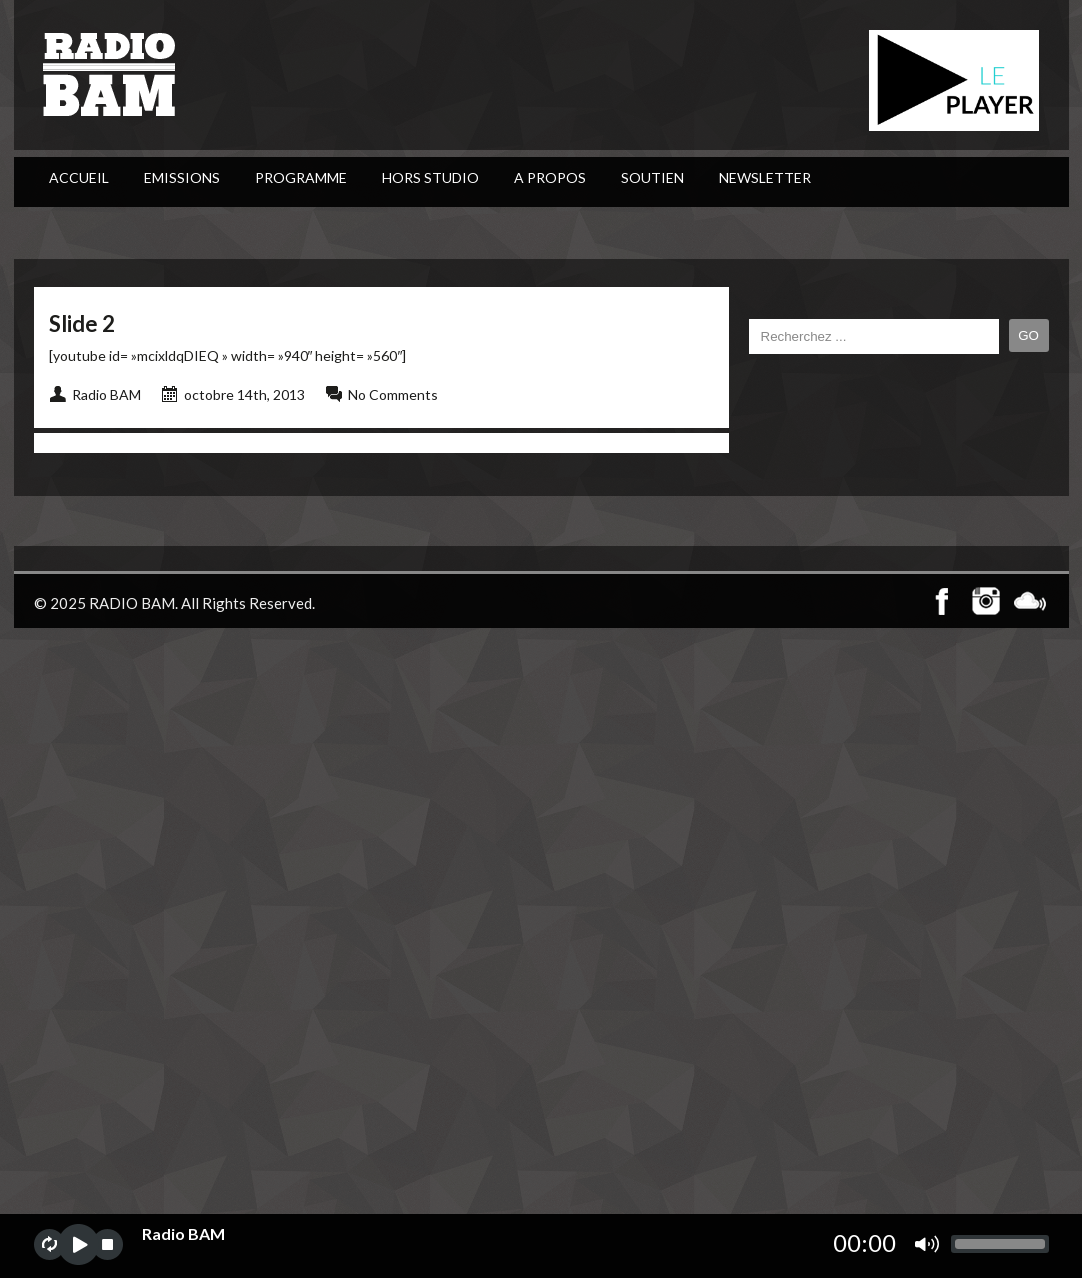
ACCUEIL (79, 177)
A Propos (550, 177)
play (78, 1244)
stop (107, 1244)
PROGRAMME (301, 177)
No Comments (393, 394)
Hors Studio (430, 177)
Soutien (652, 177)
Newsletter (765, 177)
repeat (49, 1244)
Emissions (182, 177)
